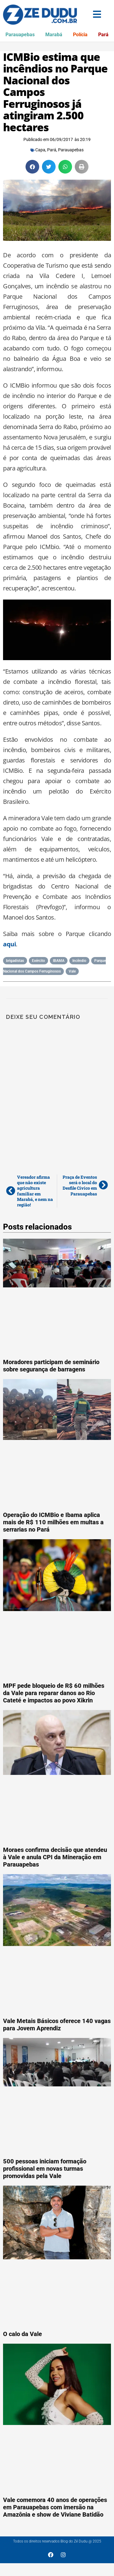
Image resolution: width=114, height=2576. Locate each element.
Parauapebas (20, 34)
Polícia (80, 34)
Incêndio (79, 961)
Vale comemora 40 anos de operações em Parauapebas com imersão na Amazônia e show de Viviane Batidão (55, 2507)
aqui (9, 944)
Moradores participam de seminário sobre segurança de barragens (51, 1365)
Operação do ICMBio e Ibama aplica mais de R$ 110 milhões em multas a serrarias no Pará (53, 1522)
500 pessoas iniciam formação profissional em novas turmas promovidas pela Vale (44, 2169)
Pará (103, 34)
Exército (38, 961)
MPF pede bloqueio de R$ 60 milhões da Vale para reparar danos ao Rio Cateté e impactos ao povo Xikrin (53, 1693)
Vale (72, 971)
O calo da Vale (22, 2334)
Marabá (53, 34)
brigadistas (15, 961)
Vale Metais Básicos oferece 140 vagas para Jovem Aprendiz (57, 2024)
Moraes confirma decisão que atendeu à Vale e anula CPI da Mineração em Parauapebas (55, 1857)
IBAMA (58, 961)
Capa (40, 149)
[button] (32, 167)
